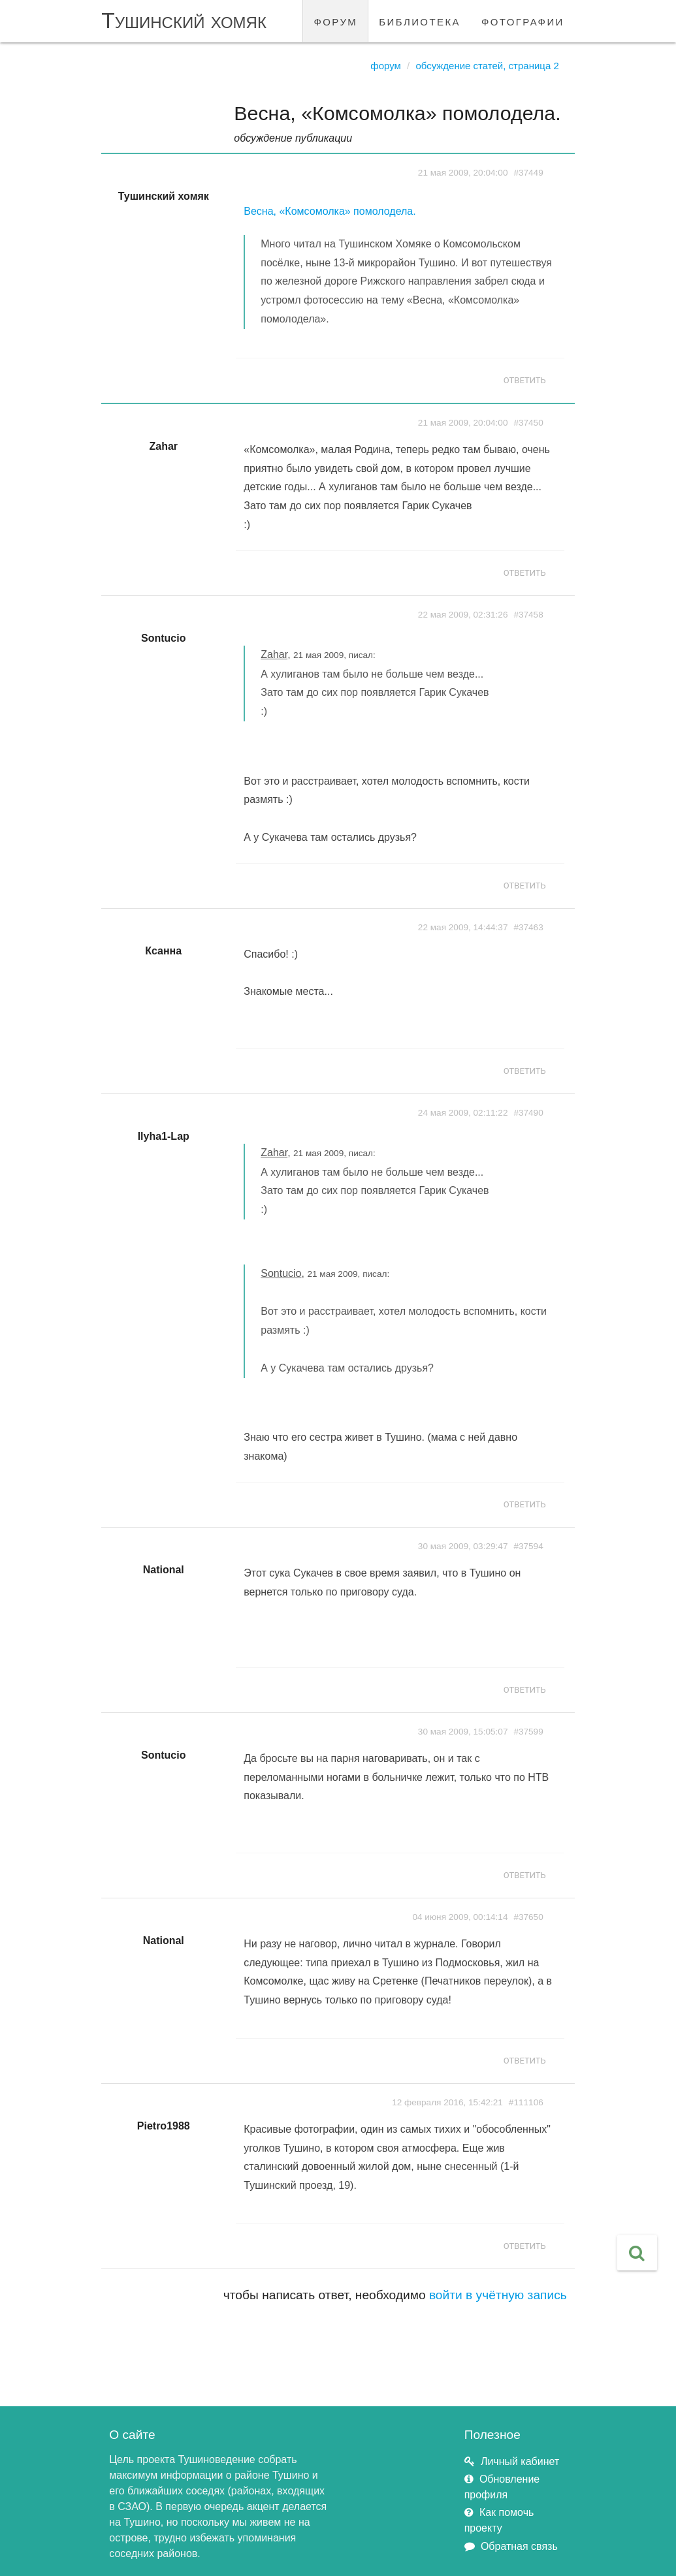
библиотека (419, 20)
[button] (637, 2252)
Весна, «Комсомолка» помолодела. (329, 211)
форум (335, 20)
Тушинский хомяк (183, 20)
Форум (385, 65)
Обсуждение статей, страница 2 (486, 65)
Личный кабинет (520, 2461)
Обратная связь (519, 2546)
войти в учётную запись (498, 2295)
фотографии (522, 20)
